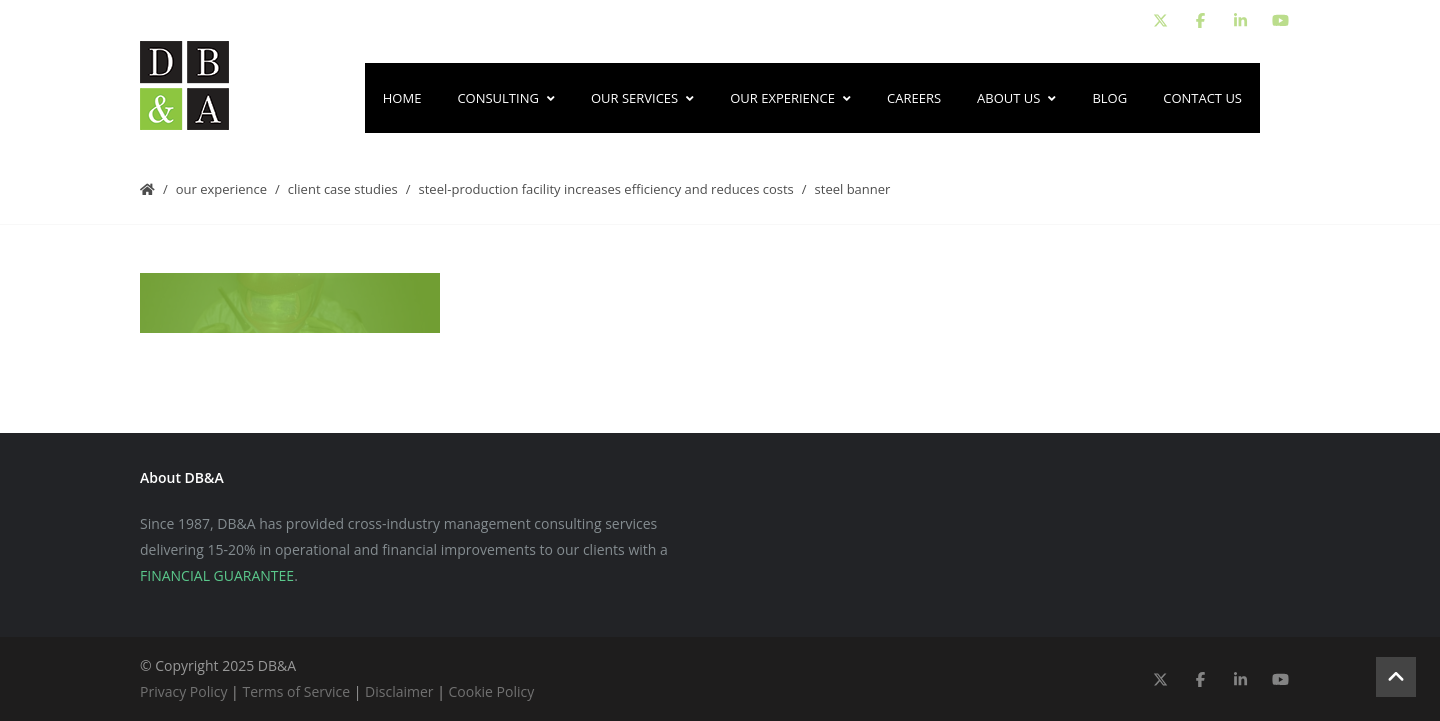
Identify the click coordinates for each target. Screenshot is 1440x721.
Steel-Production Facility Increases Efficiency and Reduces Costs (606, 189)
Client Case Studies (343, 189)
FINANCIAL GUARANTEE (217, 575)
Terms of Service (296, 691)
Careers (914, 98)
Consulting (506, 98)
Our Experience (790, 98)
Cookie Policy (492, 691)
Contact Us (1202, 98)
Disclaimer (399, 691)
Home (402, 98)
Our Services (642, 98)
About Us (1016, 98)
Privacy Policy (183, 691)
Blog (1109, 98)
